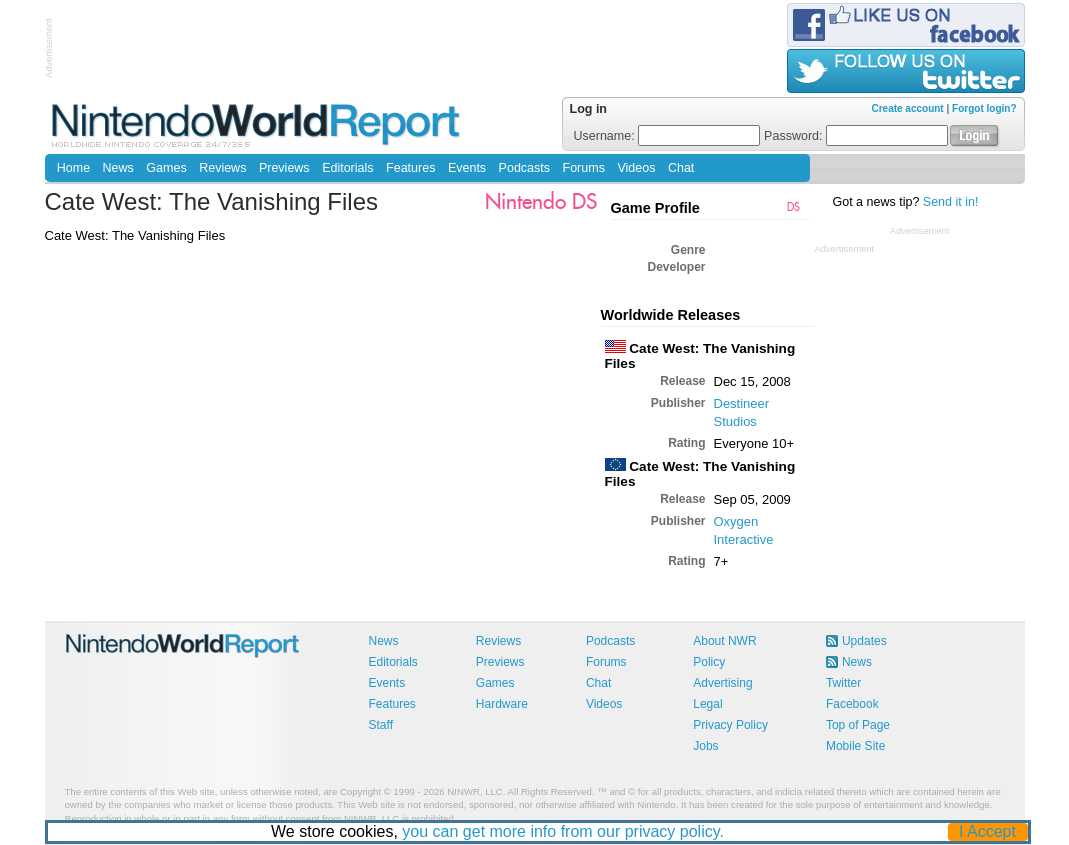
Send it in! (951, 202)
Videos (636, 168)
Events (467, 168)
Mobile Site (855, 746)
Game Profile (655, 208)
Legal (707, 704)
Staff (381, 725)
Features (410, 168)
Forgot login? (984, 108)
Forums (584, 168)
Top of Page (858, 725)
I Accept (987, 831)
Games (166, 168)
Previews (284, 168)
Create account (907, 108)
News (118, 168)
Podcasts (524, 168)
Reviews (222, 168)
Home (73, 168)
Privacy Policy (730, 725)
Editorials (347, 168)
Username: (667, 136)
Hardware (502, 704)
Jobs (705, 746)
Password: (856, 136)
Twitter (843, 683)
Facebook (852, 704)
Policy (709, 662)
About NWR (724, 641)
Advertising (722, 683)
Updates (864, 641)
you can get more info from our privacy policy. (563, 831)
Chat (681, 168)
